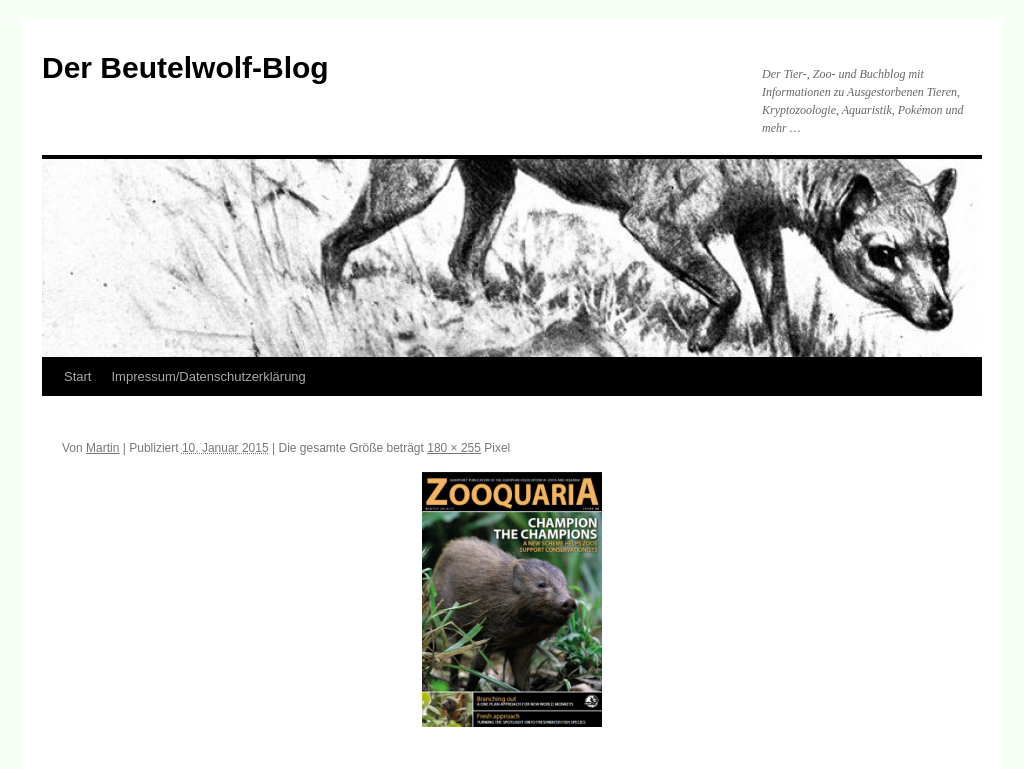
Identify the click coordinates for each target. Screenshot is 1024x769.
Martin (102, 448)
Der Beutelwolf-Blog (185, 67)
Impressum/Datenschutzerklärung (208, 376)
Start (77, 376)
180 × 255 (454, 448)
